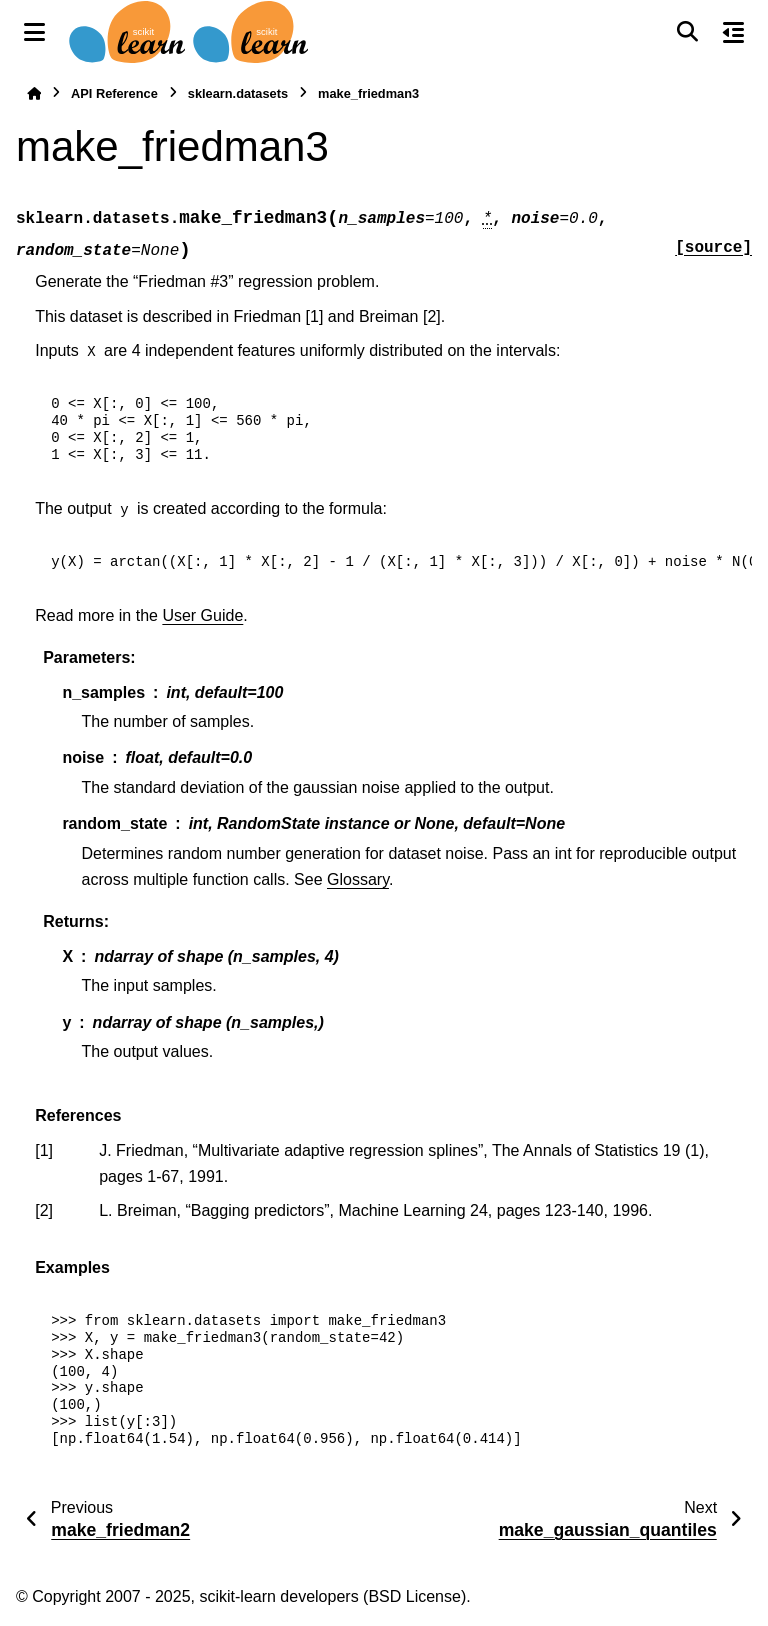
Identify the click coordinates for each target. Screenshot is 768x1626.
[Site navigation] (34, 32)
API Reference (114, 93)
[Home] (34, 93)
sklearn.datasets (238, 93)
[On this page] (733, 32)
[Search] (687, 32)
